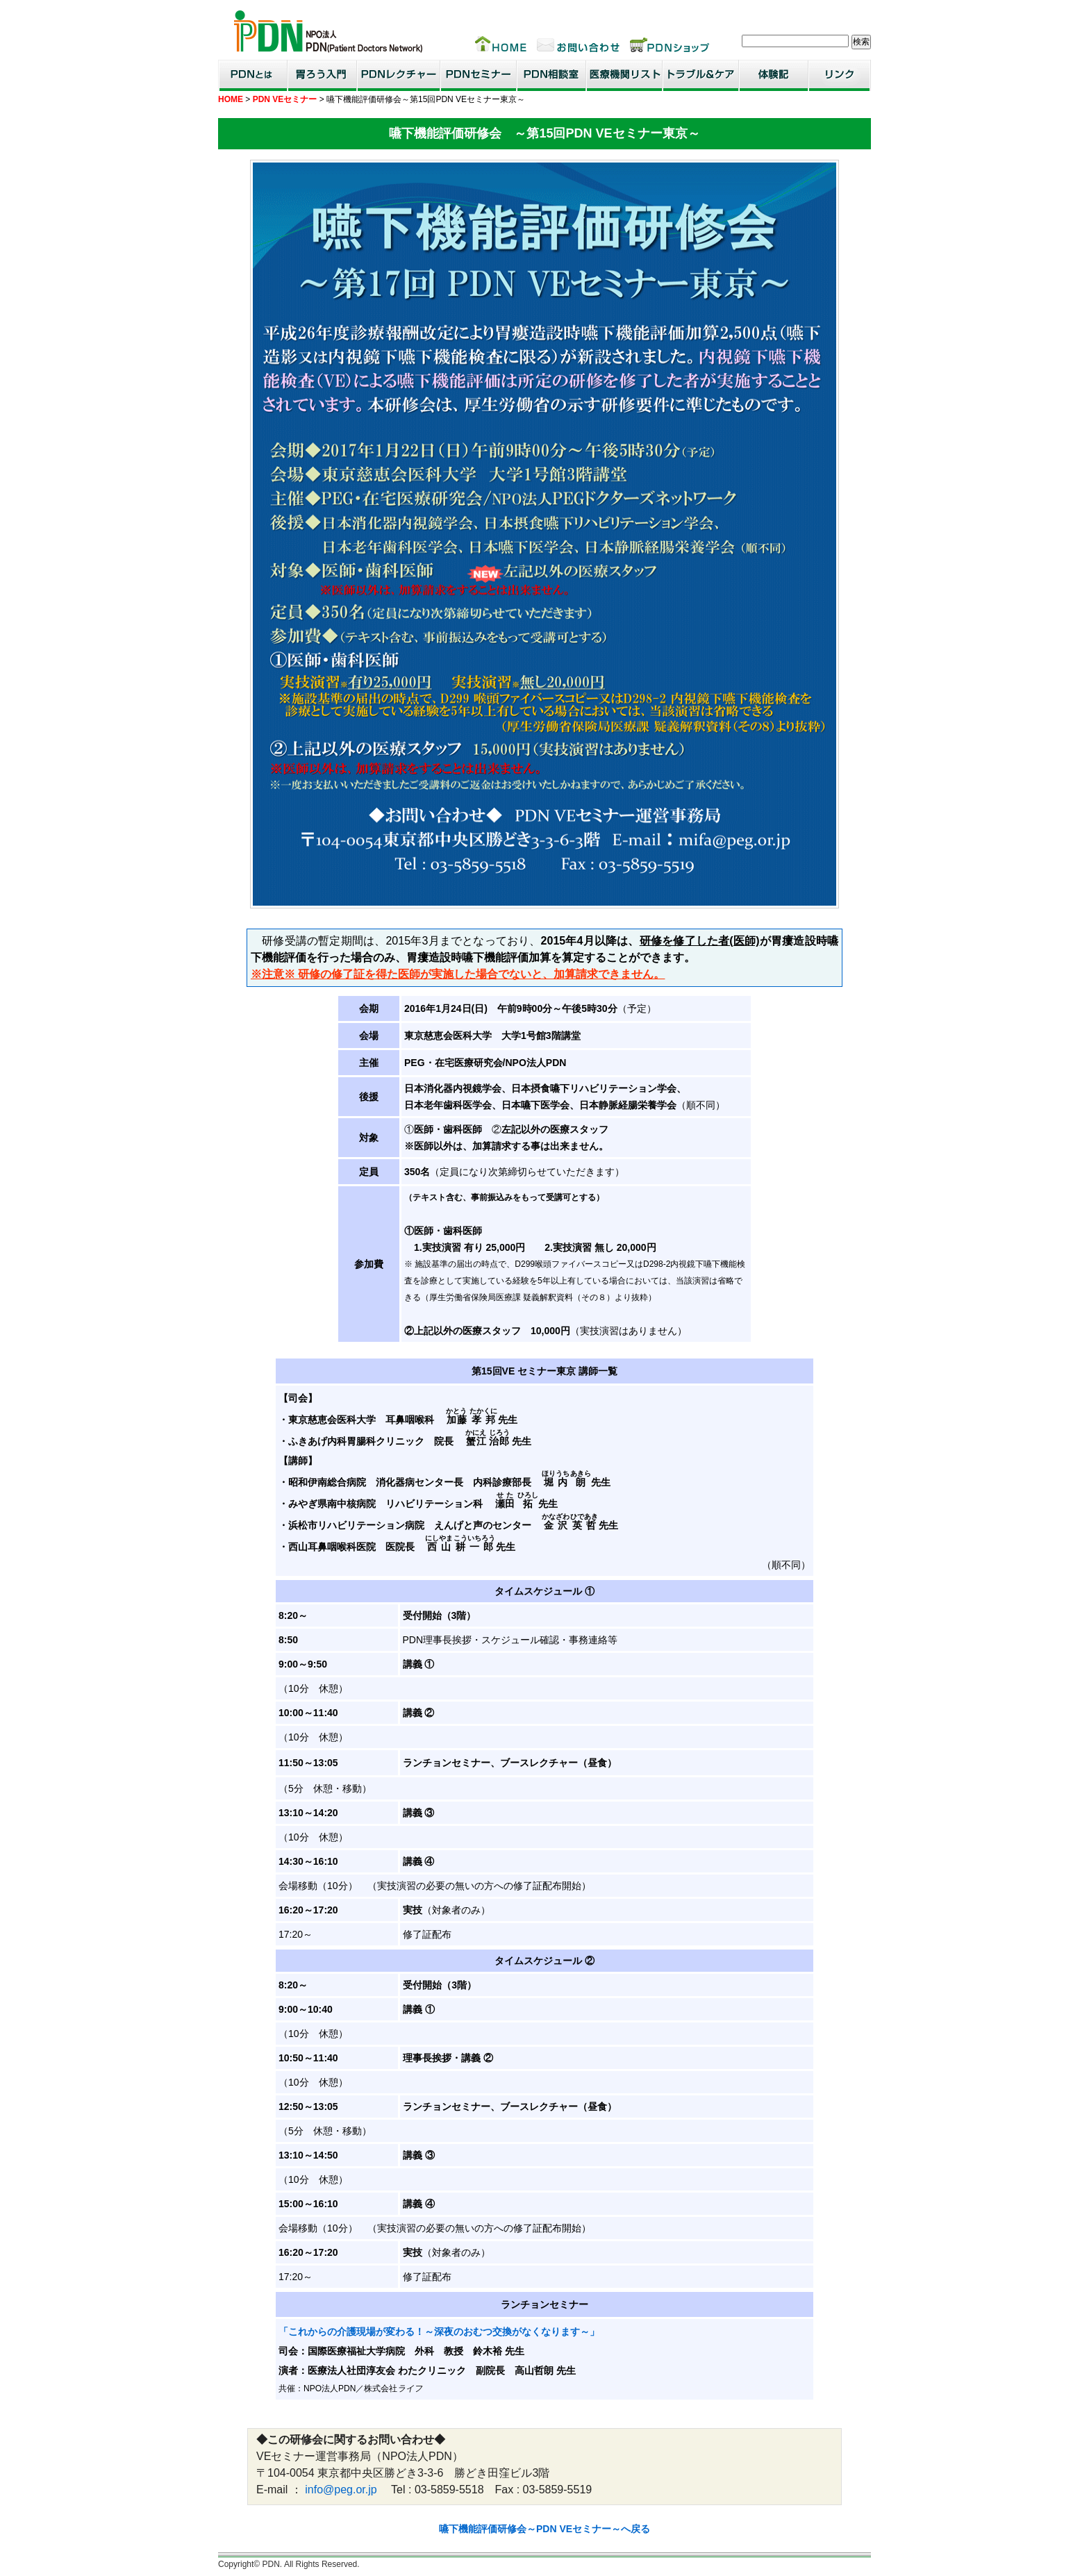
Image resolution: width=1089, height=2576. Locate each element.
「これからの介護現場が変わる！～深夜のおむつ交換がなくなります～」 (439, 2331)
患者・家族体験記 (773, 75)
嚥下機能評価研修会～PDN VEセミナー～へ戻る (544, 2528)
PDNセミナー (478, 75)
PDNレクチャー (398, 75)
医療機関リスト (624, 75)
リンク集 (839, 75)
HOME (230, 99)
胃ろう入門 (322, 75)
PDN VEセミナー (285, 99)
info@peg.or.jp (340, 2489)
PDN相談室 (551, 75)
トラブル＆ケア (701, 75)
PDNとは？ (253, 75)
